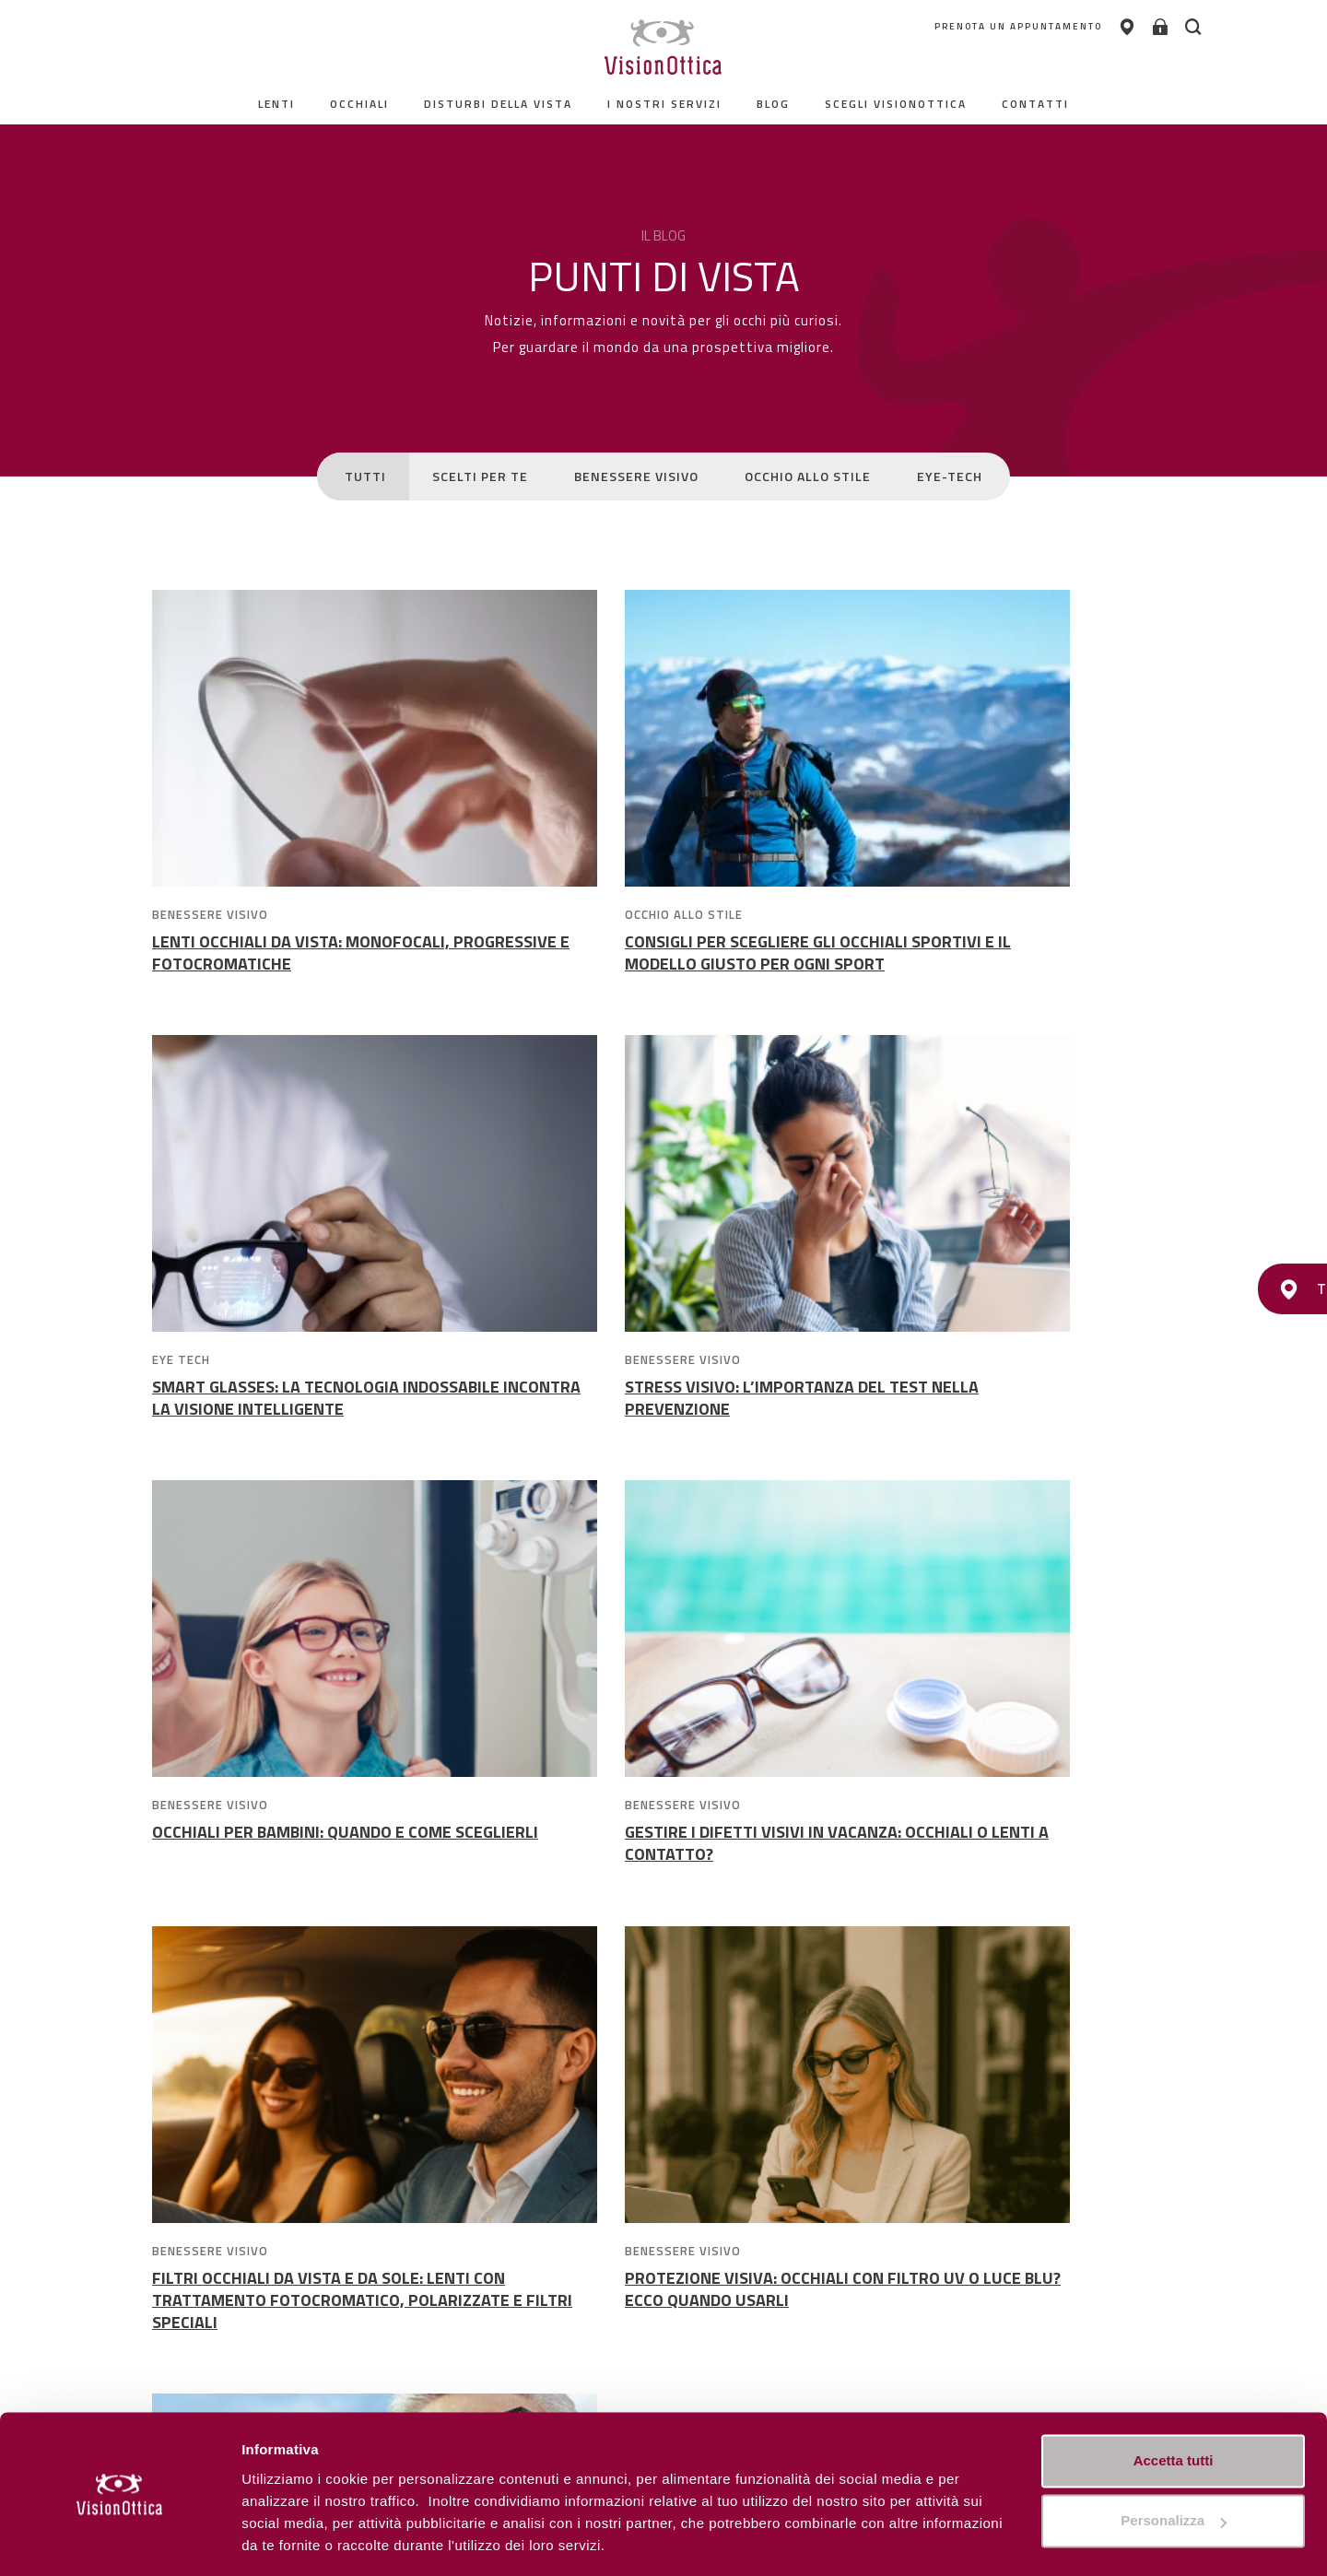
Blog (773, 103)
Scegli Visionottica (896, 103)
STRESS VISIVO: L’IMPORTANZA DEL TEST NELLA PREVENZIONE (303, 1422)
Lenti (276, 103)
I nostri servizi (664, 103)
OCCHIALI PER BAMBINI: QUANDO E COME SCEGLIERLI (652, 1422)
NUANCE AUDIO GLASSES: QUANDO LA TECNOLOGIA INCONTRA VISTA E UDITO (995, 1870)
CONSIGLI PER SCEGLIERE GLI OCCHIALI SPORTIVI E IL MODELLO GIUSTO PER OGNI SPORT (656, 963)
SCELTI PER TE (480, 476)
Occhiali (359, 103)
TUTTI (365, 476)
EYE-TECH (949, 476)
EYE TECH (881, 914)
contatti (1035, 103)
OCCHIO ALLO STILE (808, 476)
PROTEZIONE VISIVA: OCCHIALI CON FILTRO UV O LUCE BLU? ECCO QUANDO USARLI (659, 1870)
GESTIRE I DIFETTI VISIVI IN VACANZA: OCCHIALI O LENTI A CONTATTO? (990, 1422)
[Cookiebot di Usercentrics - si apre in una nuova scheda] (119, 2540)
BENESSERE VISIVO (636, 476)
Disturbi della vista (498, 103)
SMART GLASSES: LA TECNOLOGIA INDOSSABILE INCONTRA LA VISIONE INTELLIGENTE (984, 963)
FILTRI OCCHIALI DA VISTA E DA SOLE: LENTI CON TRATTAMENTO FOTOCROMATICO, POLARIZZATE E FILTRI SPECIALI (311, 1881)
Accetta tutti (1173, 2404)
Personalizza (283, 2539)
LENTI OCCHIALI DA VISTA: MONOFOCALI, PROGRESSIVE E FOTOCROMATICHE (301, 952)
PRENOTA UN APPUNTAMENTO (983, 27)
